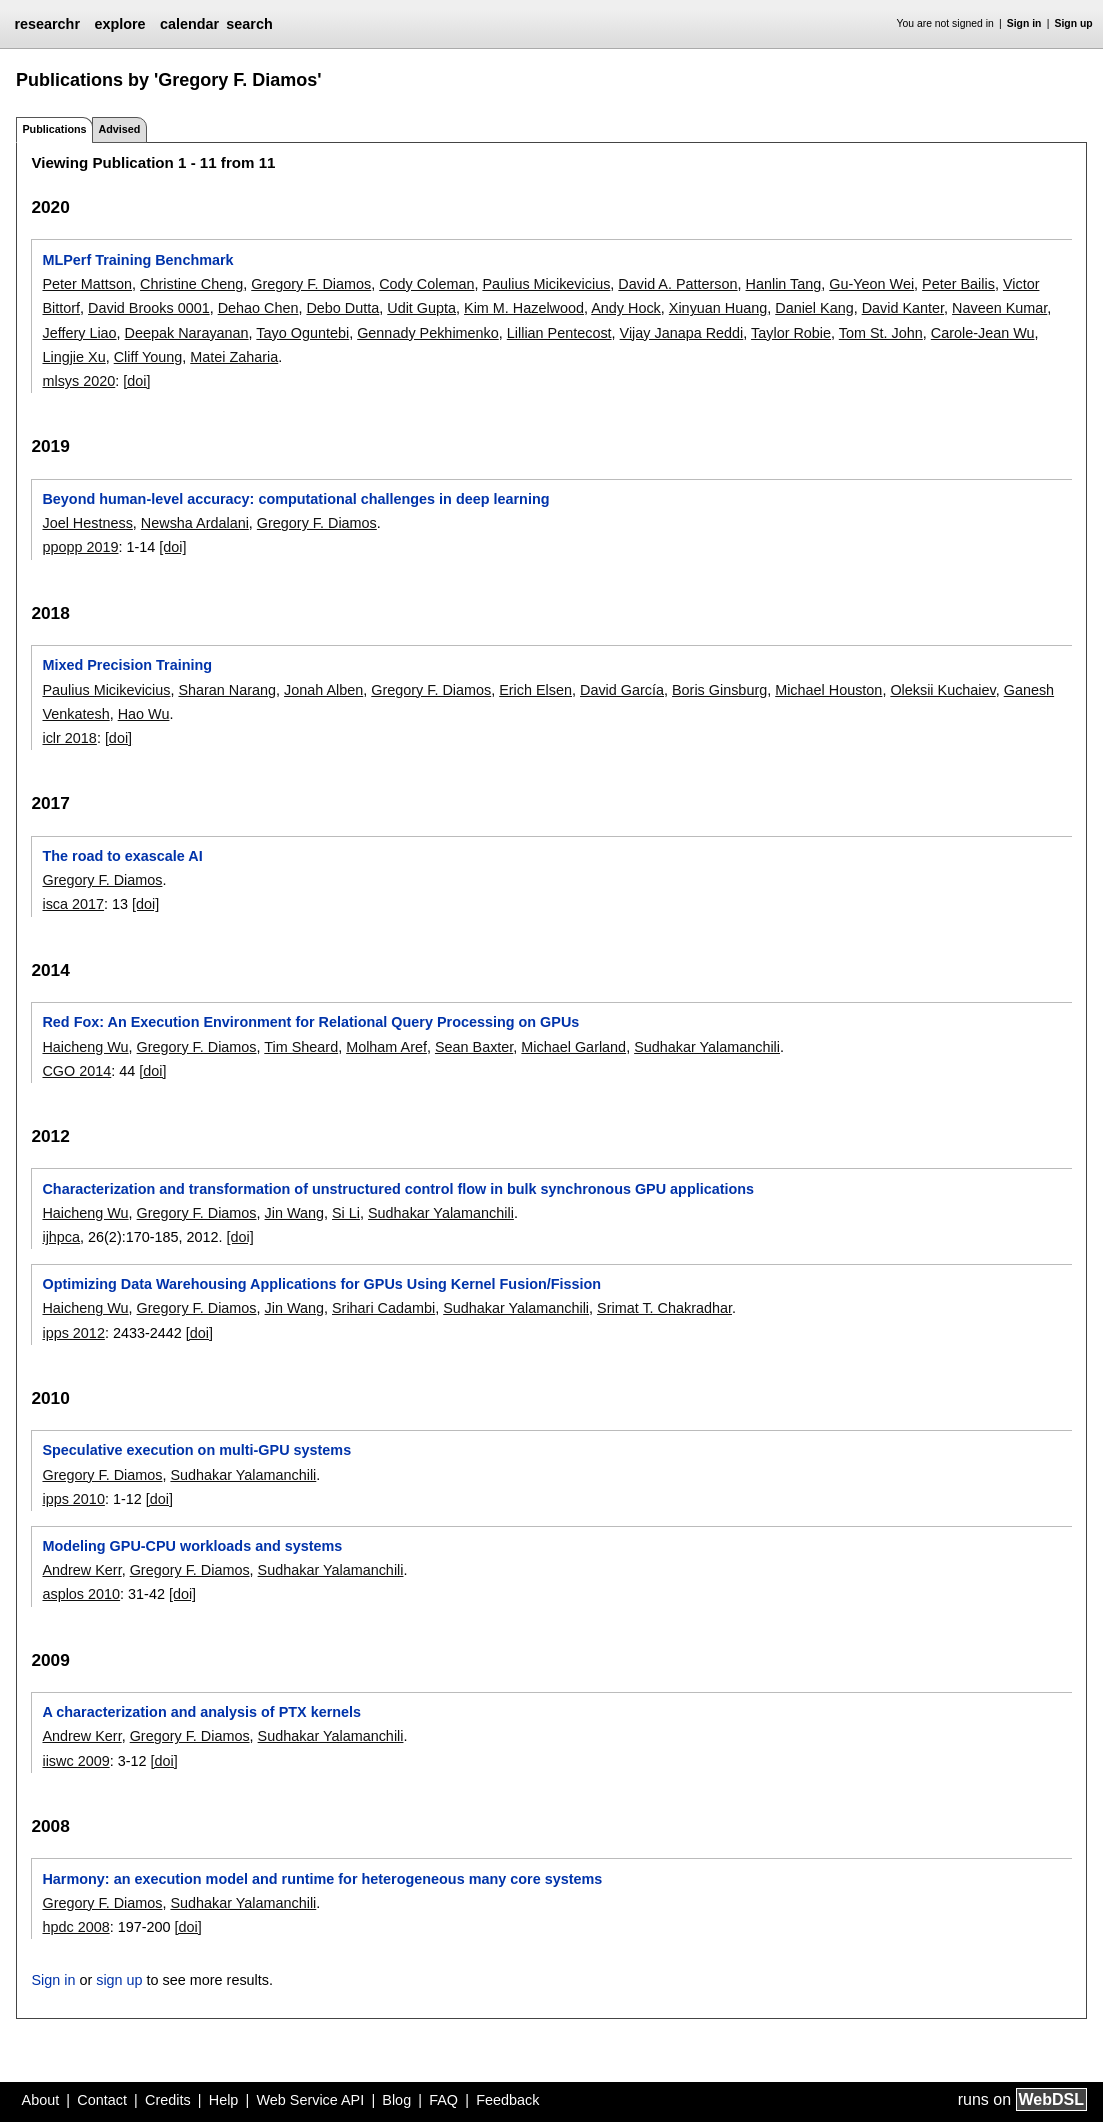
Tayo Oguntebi (302, 333)
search (249, 24)
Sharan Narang (227, 690)
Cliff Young (148, 357)
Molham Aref (386, 1047)
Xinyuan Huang (718, 308)
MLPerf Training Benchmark (137, 260)
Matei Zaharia (234, 357)
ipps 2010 (73, 1499)
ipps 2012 (73, 1333)
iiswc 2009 (75, 1761)
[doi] (136, 381)
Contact (102, 2100)
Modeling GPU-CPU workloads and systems (192, 1546)
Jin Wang (294, 1213)
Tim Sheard (301, 1047)
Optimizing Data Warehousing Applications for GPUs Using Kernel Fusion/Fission (321, 1284)
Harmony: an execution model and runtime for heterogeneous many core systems (322, 1879)
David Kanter (903, 308)
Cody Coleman (426, 284)
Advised (119, 129)
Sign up (1074, 23)
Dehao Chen (258, 308)
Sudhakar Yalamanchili (707, 1047)
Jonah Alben (323, 690)
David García (622, 690)
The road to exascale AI (122, 856)
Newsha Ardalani (195, 523)
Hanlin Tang (784, 284)
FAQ (443, 2100)
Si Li (346, 1213)
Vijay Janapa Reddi (682, 333)
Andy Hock (626, 308)
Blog (396, 2100)
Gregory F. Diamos (311, 284)
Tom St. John (881, 333)
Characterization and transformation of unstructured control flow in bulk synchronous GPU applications (398, 1189)
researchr (47, 24)
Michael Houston (828, 690)
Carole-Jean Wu (983, 333)
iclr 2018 (69, 738)
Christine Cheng (191, 284)
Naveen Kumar (999, 308)
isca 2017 (73, 904)
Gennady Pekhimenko (428, 333)
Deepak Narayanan (187, 333)
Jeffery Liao (79, 333)
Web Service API (310, 2100)
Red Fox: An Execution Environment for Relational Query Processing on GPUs (310, 1022)
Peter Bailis (958, 284)
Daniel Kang (814, 308)
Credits (168, 2100)
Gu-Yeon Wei (871, 284)
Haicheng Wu (85, 1047)
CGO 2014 (76, 1071)
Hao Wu (144, 714)
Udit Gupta (421, 308)
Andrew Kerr (81, 1570)
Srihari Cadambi (383, 1308)
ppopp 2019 (80, 547)
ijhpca (61, 1237)
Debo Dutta (342, 308)
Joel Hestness (87, 523)
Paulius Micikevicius (546, 284)
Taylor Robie (791, 333)
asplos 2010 (81, 1594)
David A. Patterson (677, 284)
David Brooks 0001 (149, 308)
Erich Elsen (535, 690)
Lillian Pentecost (559, 333)
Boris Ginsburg (719, 690)
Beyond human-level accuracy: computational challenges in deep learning (295, 499)
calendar (189, 24)
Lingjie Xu (73, 357)
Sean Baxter (474, 1047)
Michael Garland (573, 1047)
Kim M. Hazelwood (524, 308)
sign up (119, 1980)
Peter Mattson (87, 284)
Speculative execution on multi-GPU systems (196, 1450)
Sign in (1024, 23)
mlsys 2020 (78, 381)
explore (119, 24)
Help (224, 2100)
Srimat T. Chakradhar (664, 1308)
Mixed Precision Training (127, 665)
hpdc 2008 (75, 1927)
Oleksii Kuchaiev (942, 690)
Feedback (507, 2100)
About (41, 2100)
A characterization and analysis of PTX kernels (201, 1712)
